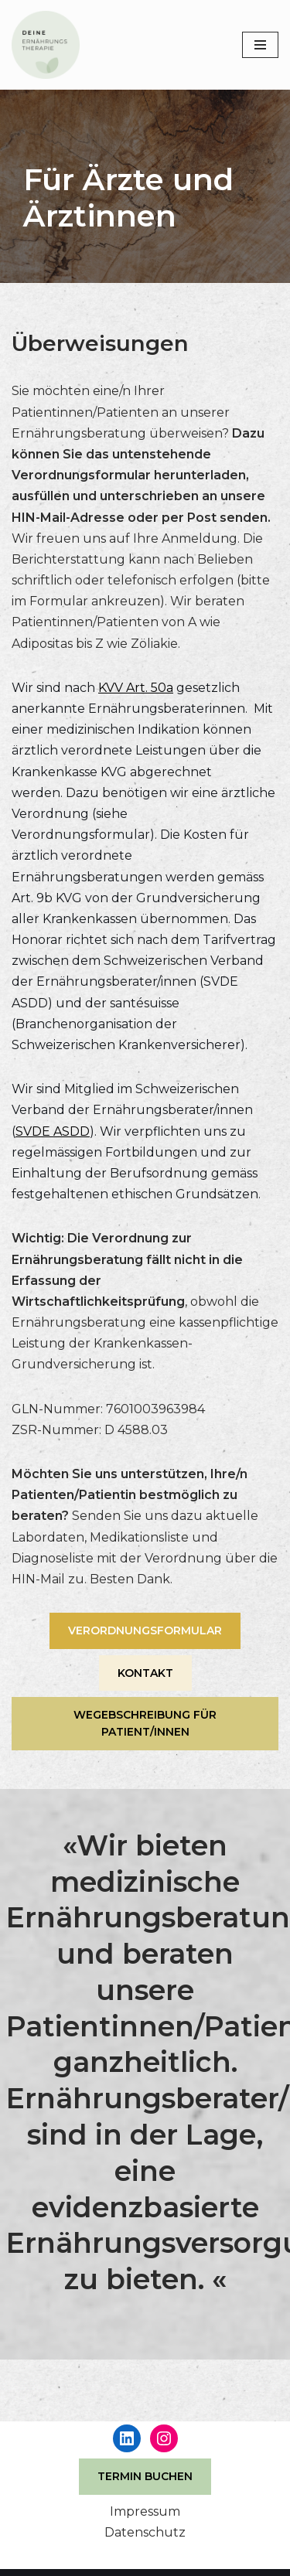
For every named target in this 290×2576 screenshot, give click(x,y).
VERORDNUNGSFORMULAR (145, 1630)
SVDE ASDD (52, 1131)
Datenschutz (145, 2532)
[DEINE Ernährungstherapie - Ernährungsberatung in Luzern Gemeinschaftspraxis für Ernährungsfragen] (46, 45)
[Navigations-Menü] (260, 45)
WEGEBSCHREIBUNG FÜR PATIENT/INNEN (145, 1723)
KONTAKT (145, 1673)
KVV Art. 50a (135, 687)
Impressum (145, 2511)
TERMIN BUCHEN (145, 2476)
